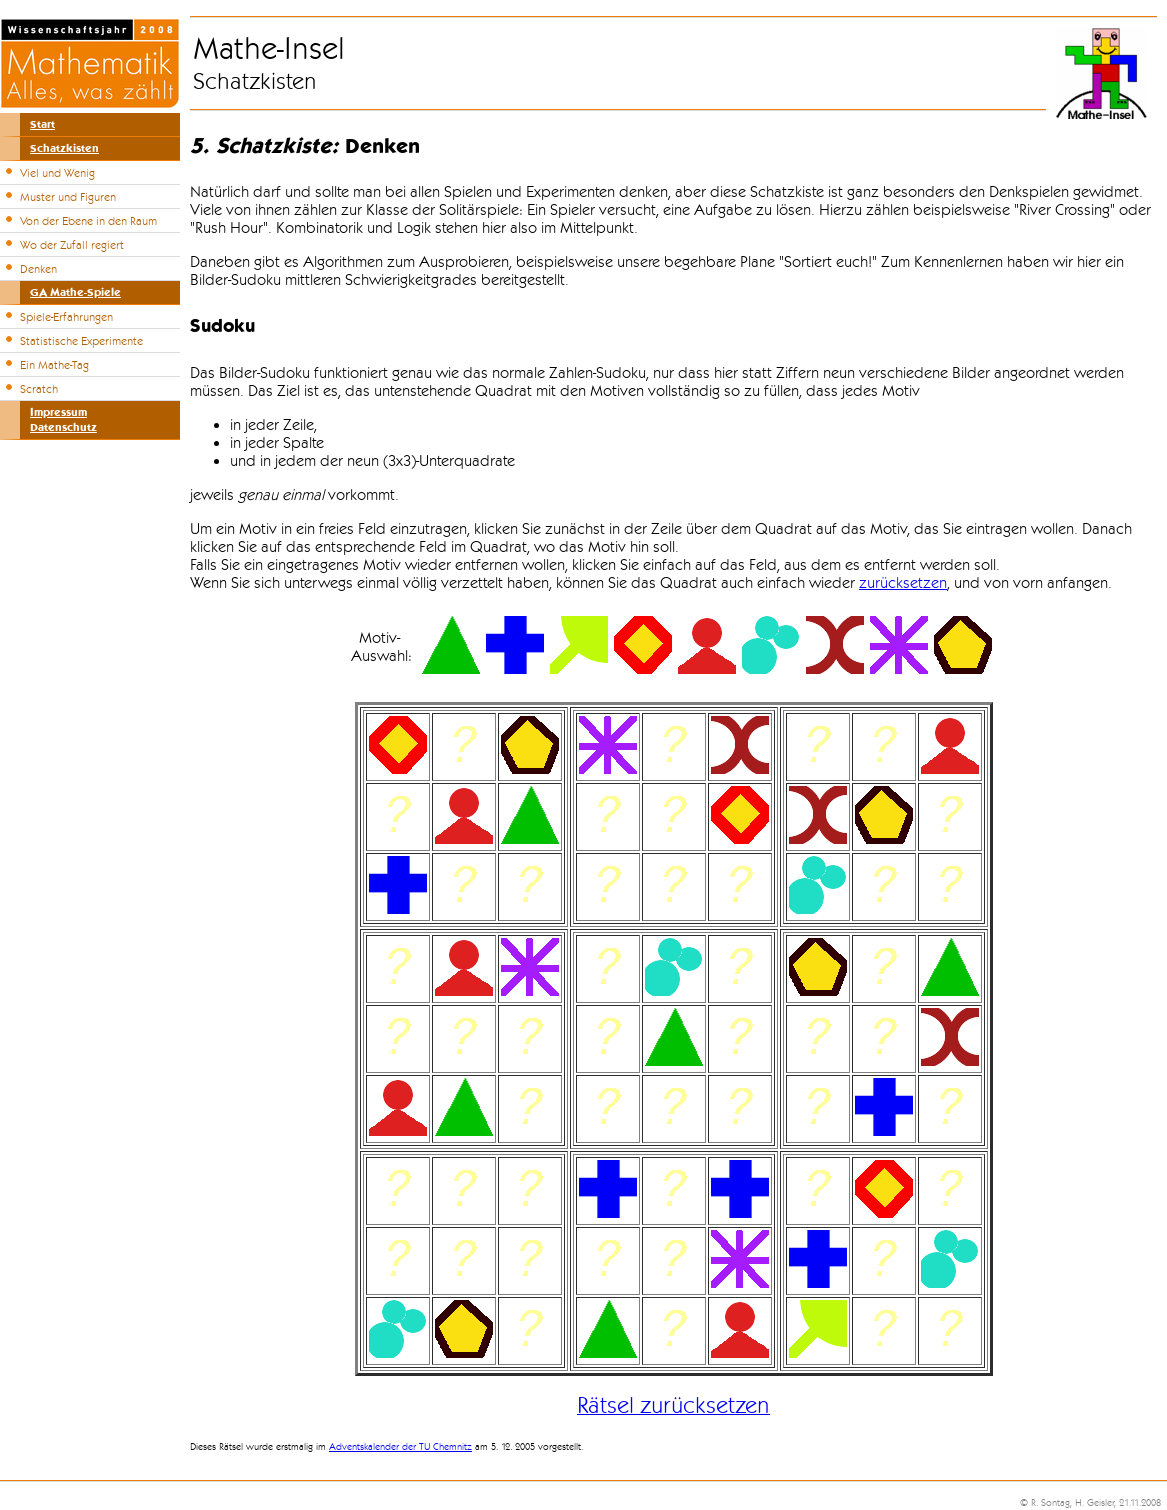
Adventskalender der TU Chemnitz (400, 1447)
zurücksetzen (903, 583)
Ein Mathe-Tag (54, 365)
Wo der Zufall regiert (72, 245)
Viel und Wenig (57, 173)
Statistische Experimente (81, 341)
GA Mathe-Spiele (75, 292)
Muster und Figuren (68, 197)
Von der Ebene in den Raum (88, 221)
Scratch (39, 389)
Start (42, 124)
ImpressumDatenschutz (63, 420)
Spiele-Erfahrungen (66, 317)
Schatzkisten (64, 148)
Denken (38, 269)
